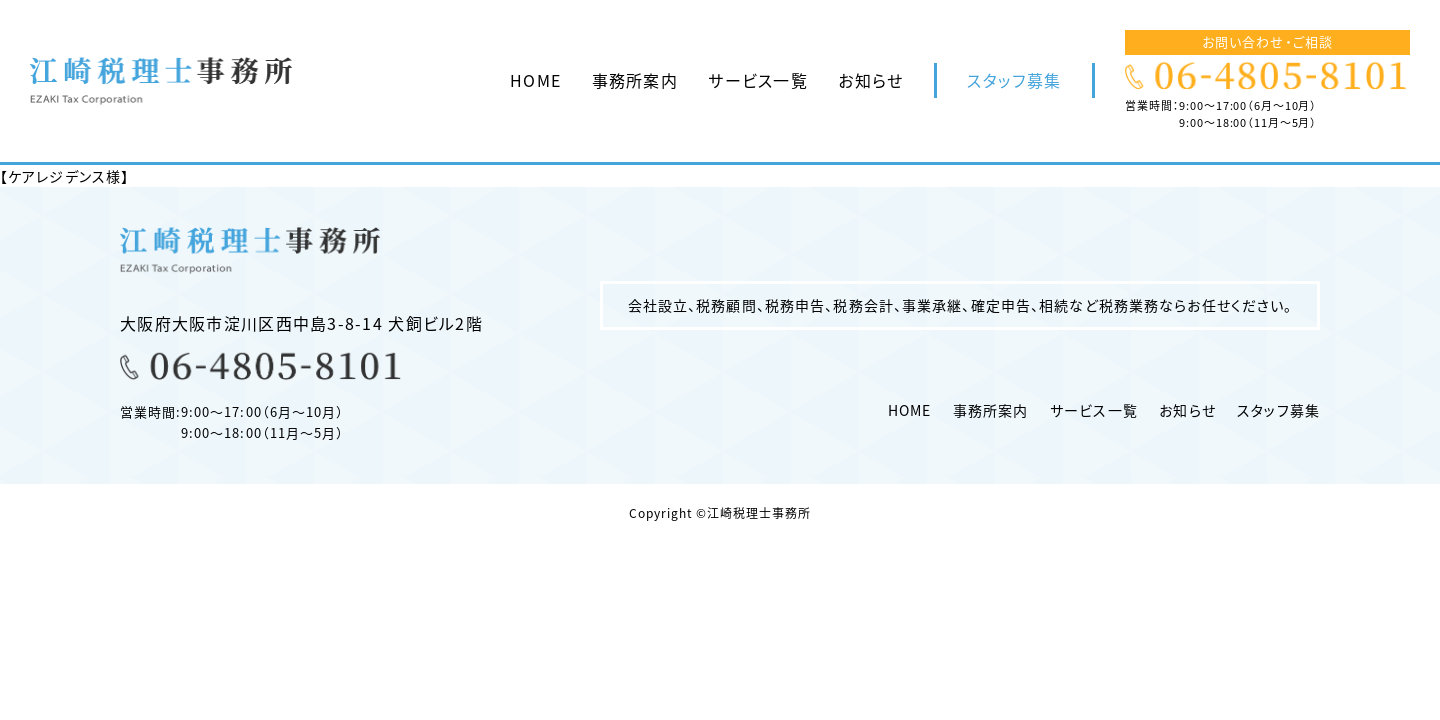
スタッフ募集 (1014, 80)
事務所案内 (635, 80)
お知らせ (870, 80)
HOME (535, 80)
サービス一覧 (758, 80)
